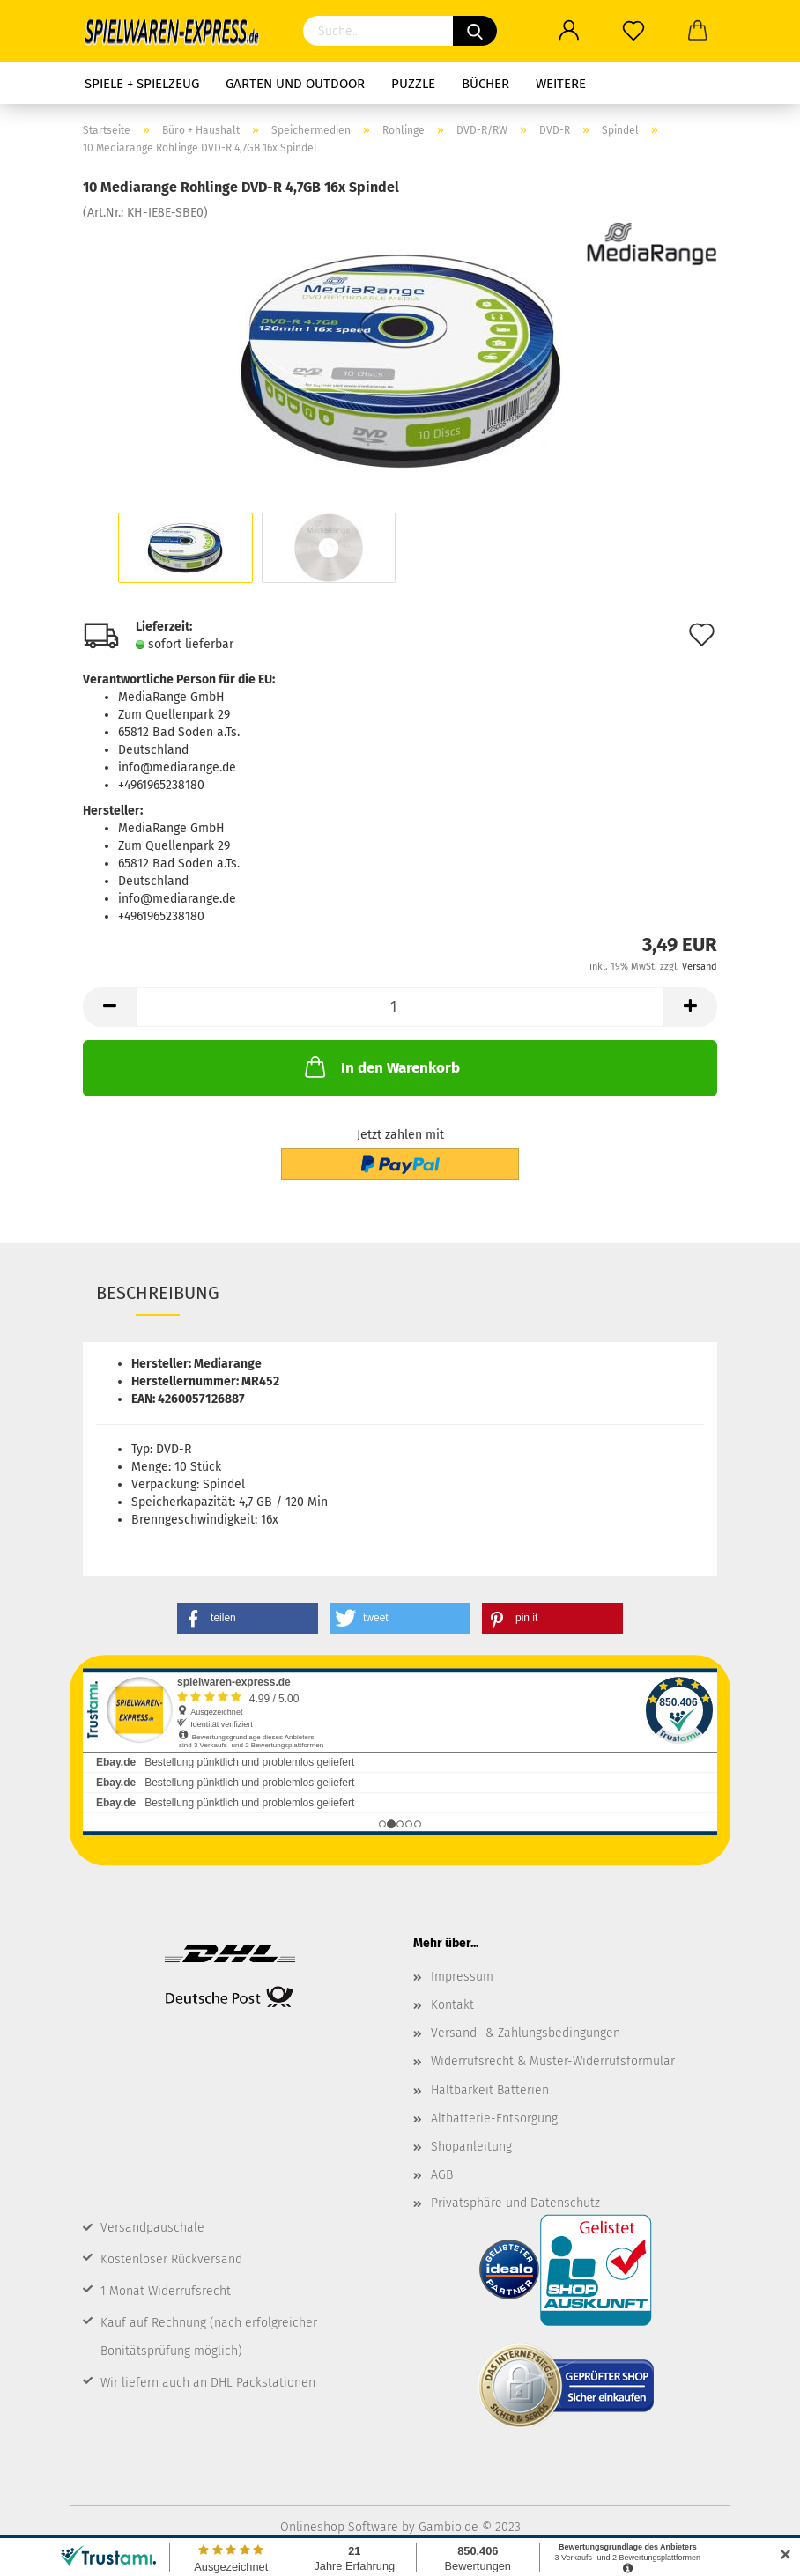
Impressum (462, 1976)
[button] (247, 1618)
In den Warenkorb (380, 1066)
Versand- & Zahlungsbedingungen (525, 2033)
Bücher (485, 84)
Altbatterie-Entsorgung (494, 2118)
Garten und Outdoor (295, 84)
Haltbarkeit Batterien (490, 2090)
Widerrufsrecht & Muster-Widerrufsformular (553, 2061)
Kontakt (452, 2004)
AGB (442, 2174)
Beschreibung (157, 1292)
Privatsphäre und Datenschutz (515, 2203)
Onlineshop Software (339, 2527)
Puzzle (413, 84)
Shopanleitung (471, 2146)
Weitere (561, 84)
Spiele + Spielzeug (142, 84)
